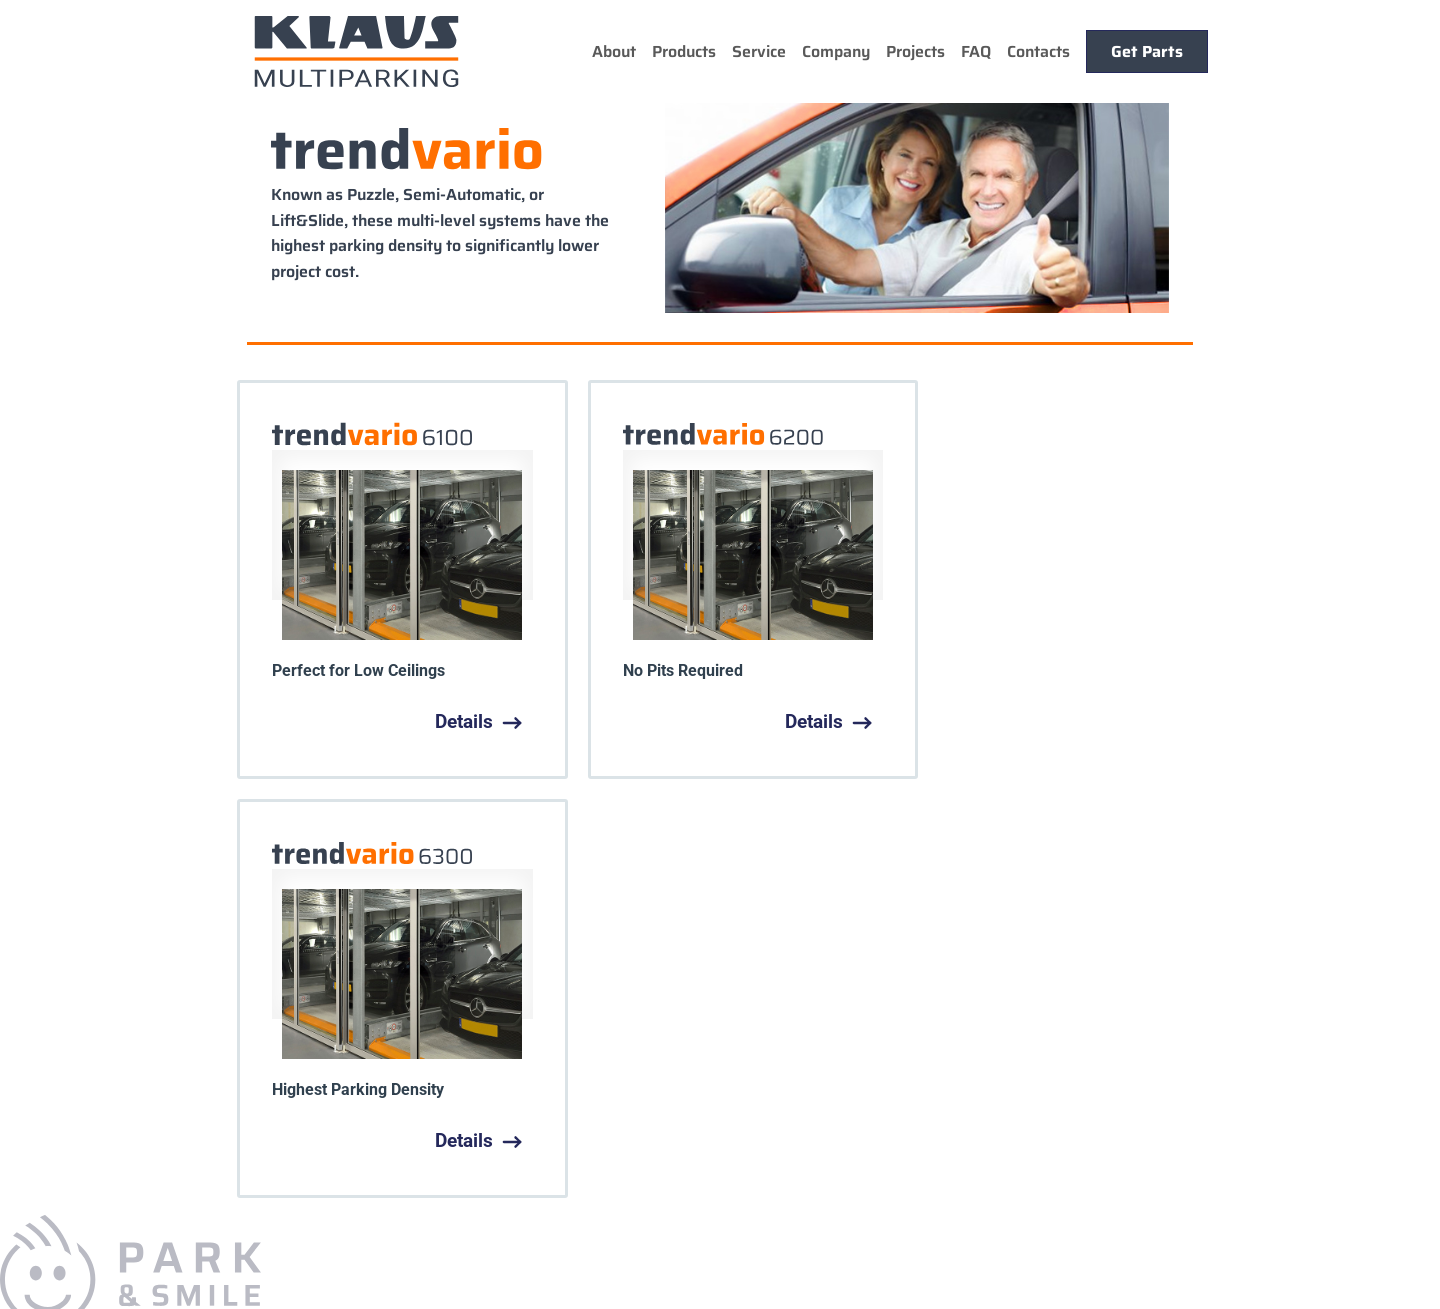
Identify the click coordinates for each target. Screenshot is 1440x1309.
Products (684, 51)
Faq (704, 971)
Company (836, 51)
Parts (751, 971)
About (614, 51)
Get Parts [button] (1147, 51)
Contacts (1038, 51)
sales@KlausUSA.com (137, 1218)
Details (458, 721)
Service (759, 51)
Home (354, 971)
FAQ (976, 51)
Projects (915, 51)
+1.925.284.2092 (175, 1119)
